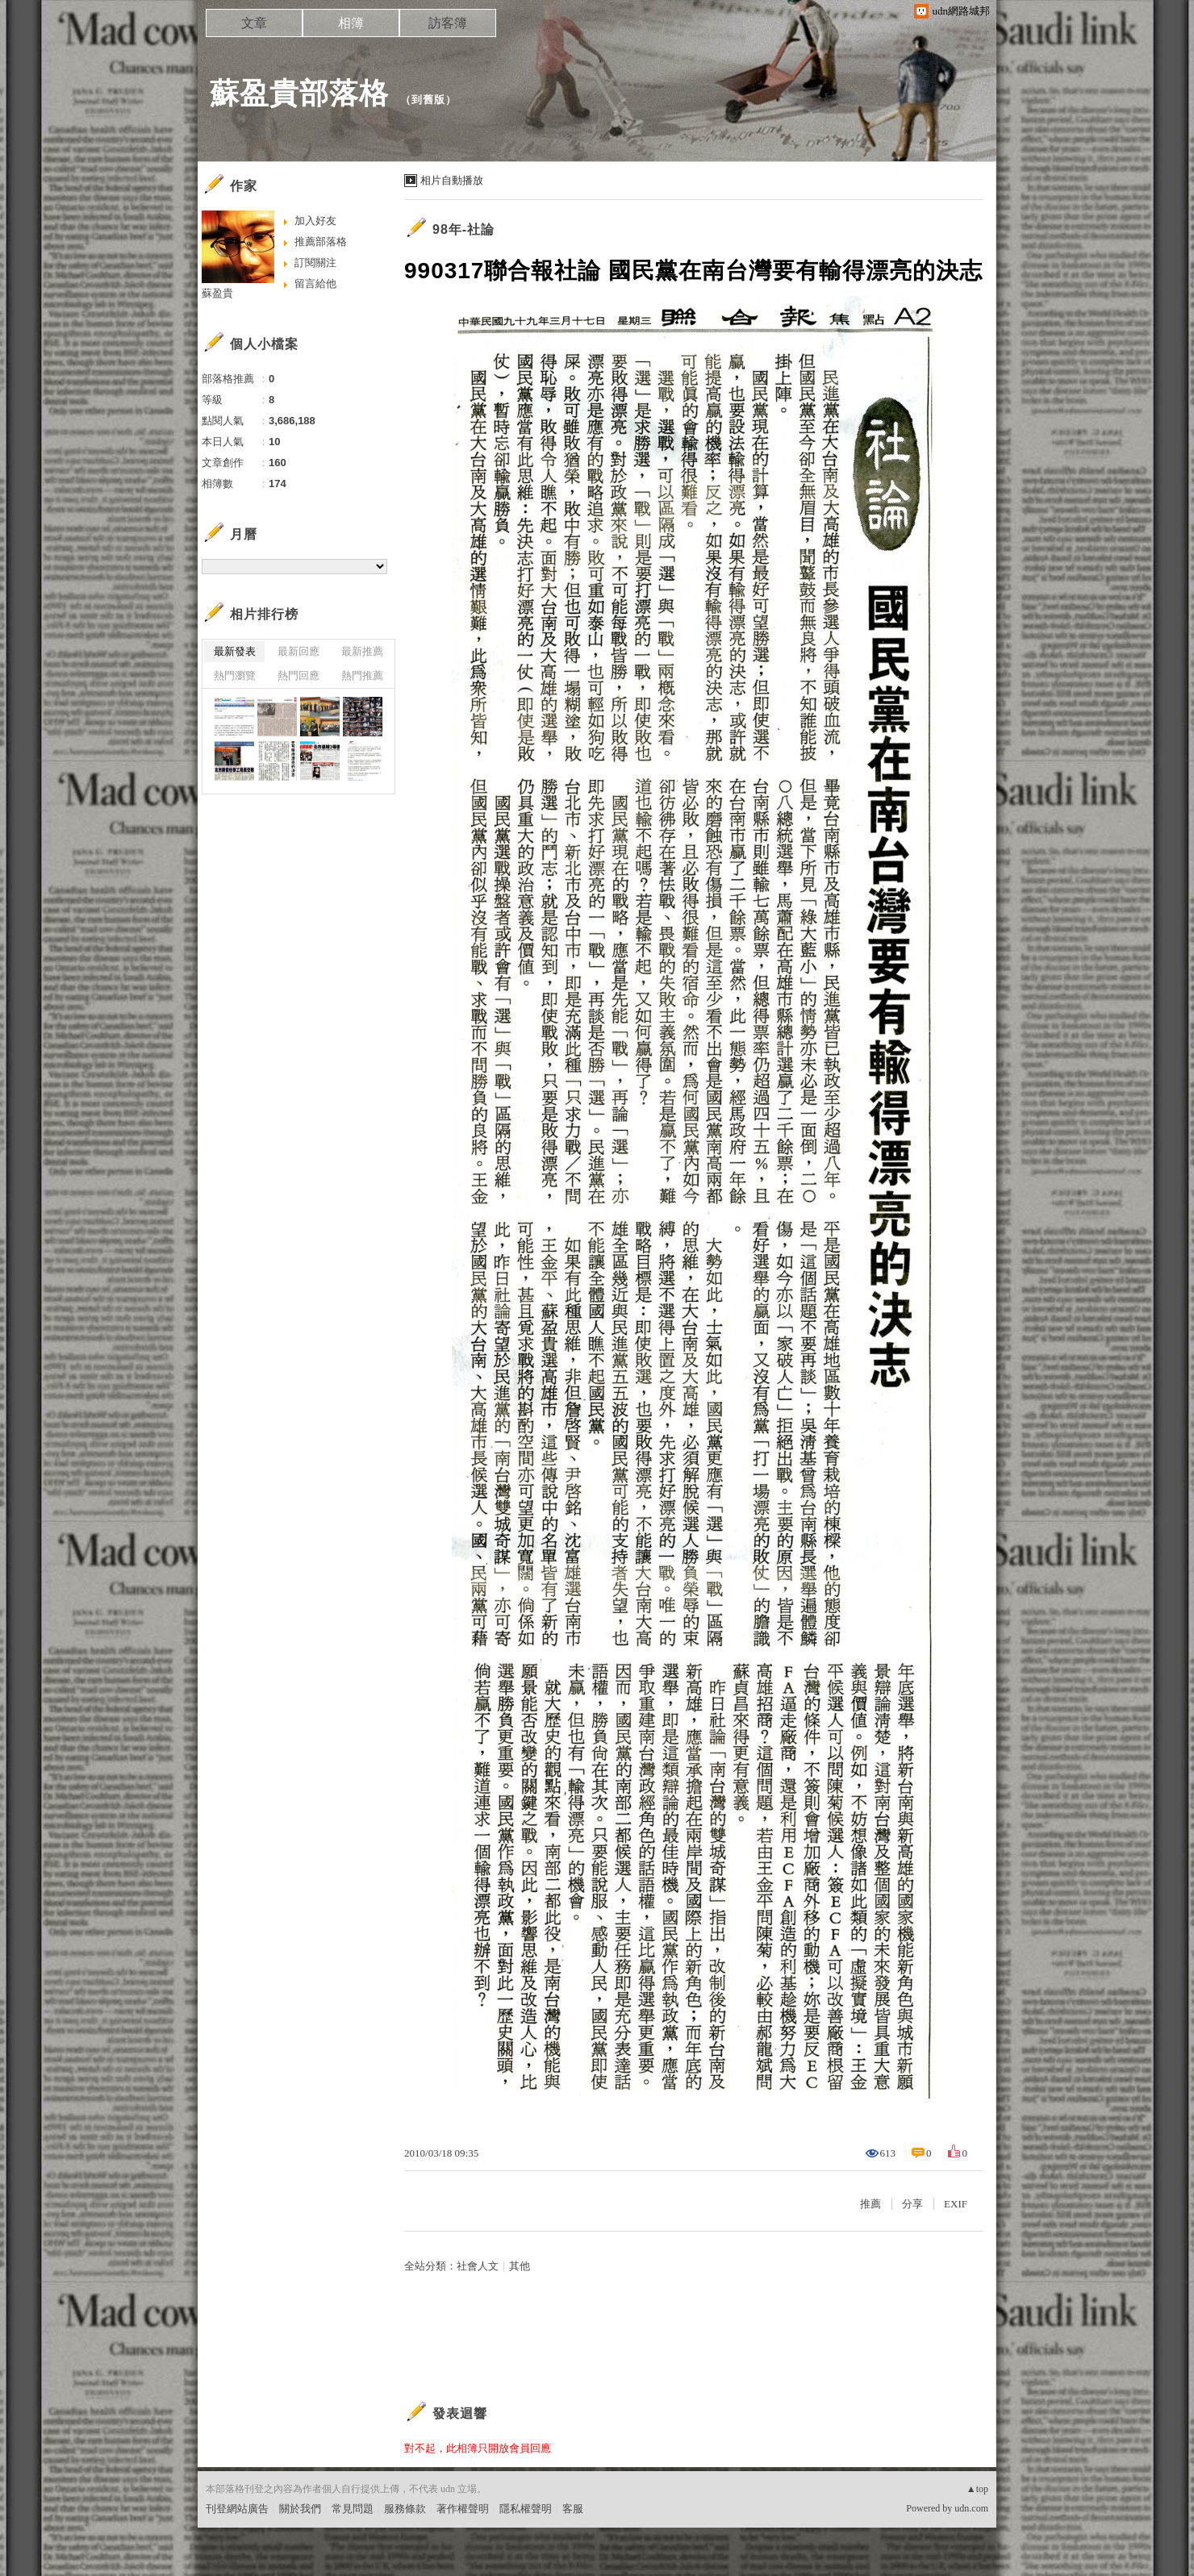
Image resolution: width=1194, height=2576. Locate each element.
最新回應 (298, 651)
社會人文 (478, 2266)
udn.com (971, 2508)
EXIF (955, 2204)
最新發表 (235, 651)
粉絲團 (221, 2563)
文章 (254, 23)
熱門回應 (298, 675)
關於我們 (300, 2509)
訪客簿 (447, 23)
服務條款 (405, 2509)
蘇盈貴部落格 (299, 93)
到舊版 (428, 100)
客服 (572, 2509)
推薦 (870, 2204)
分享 (912, 2204)
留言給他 (315, 283)
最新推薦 (362, 651)
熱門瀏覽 (235, 675)
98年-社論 (463, 229)
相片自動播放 (451, 180)
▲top (977, 2489)
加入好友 (315, 221)
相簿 (351, 23)
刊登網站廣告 (237, 2509)
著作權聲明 (462, 2509)
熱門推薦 (362, 675)
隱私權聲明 (525, 2509)
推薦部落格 (320, 242)
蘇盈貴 (217, 293)
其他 (519, 2266)
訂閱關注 (315, 262)
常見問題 (353, 2509)
